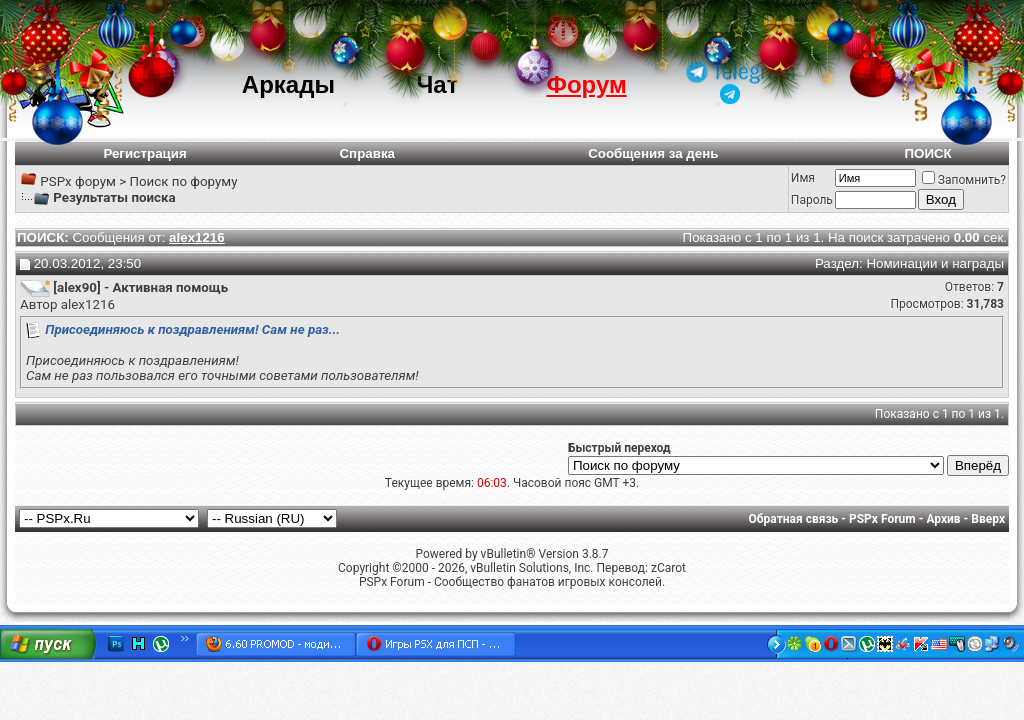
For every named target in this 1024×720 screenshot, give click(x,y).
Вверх (988, 519)
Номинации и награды (935, 263)
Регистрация (144, 153)
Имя (803, 178)
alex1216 (88, 304)
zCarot (668, 568)
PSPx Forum (882, 519)
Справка (367, 153)
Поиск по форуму (183, 181)
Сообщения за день (653, 153)
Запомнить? (964, 180)
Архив (943, 519)
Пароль (812, 200)
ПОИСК (927, 153)
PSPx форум (78, 181)
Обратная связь (794, 519)
